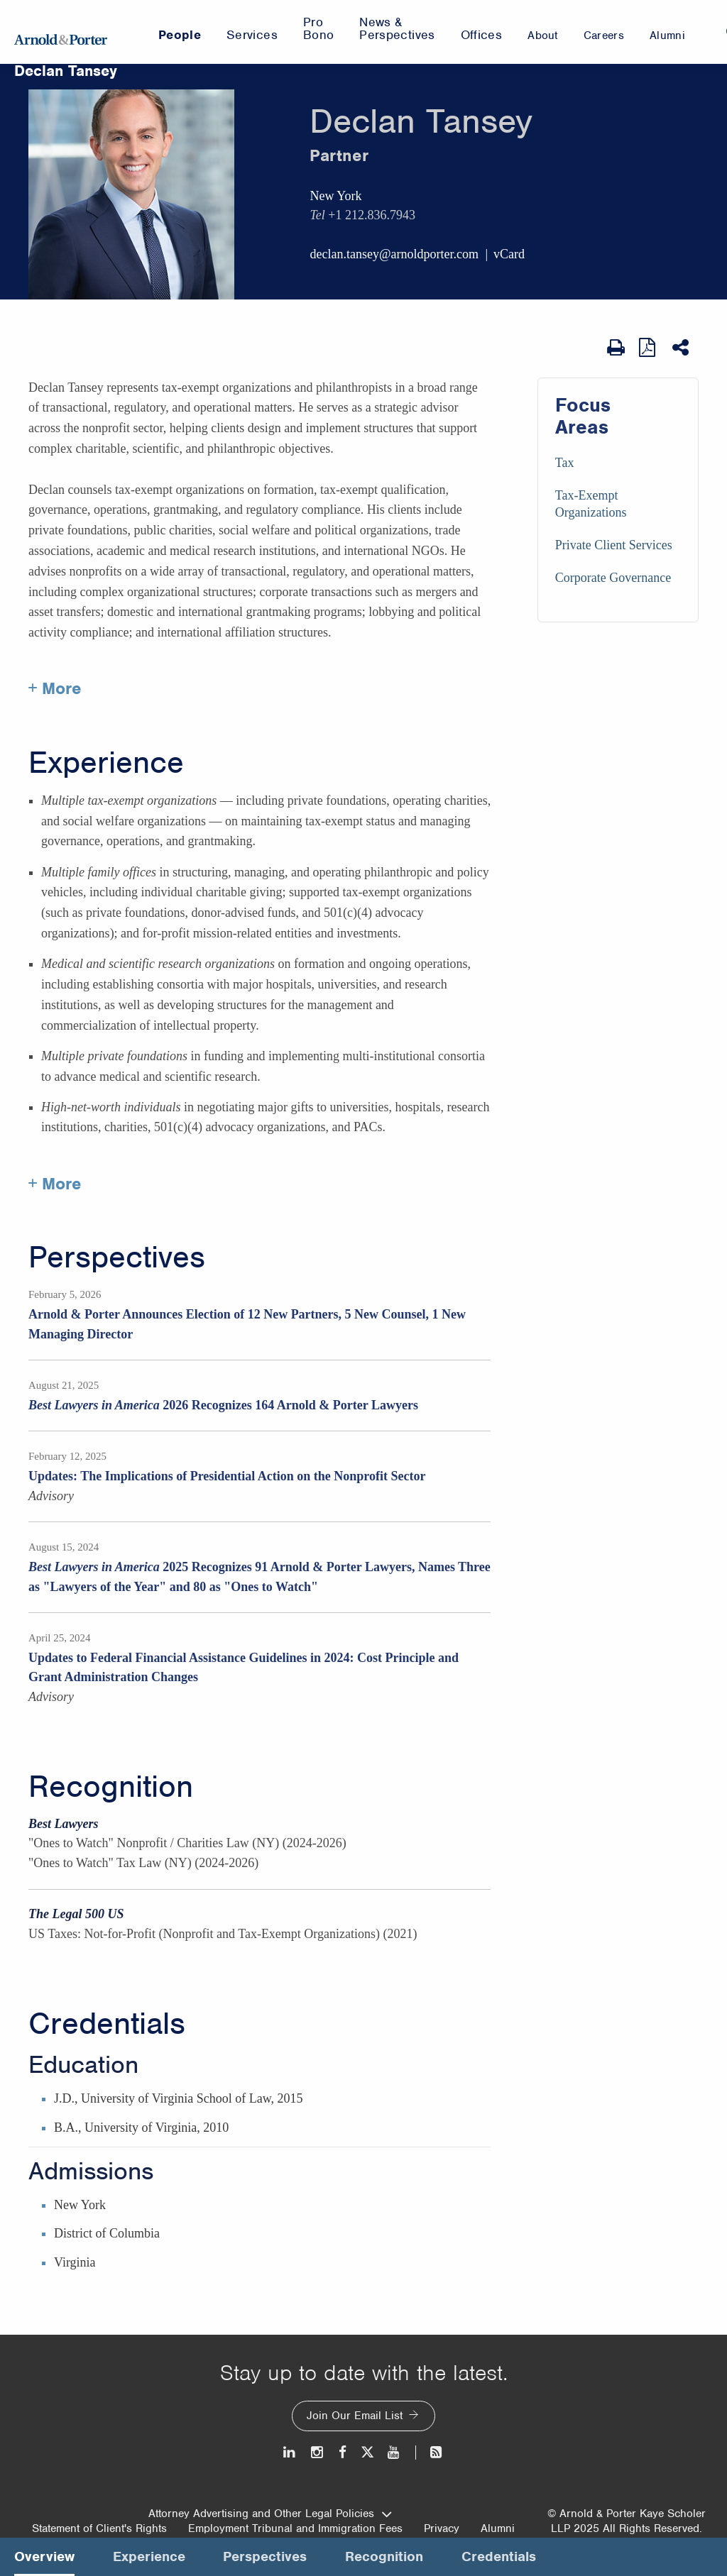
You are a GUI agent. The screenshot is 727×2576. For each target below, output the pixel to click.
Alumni (498, 2528)
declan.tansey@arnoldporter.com (394, 254)
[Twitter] (367, 2452)
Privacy (441, 2528)
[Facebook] (342, 2452)
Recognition (110, 1787)
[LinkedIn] (290, 2452)
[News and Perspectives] (430, 2452)
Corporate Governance (613, 578)
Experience (106, 763)
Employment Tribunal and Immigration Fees (295, 2528)
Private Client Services (613, 545)
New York (335, 196)
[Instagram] (317, 2452)
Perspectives (116, 1257)
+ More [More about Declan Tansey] (55, 688)
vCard (509, 254)
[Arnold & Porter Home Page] (60, 32)
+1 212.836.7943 (371, 215)
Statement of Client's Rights (99, 2528)
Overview (44, 2556)
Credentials (106, 2024)
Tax (564, 463)
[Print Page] (616, 348)
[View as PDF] (648, 347)
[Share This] (682, 348)
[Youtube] (394, 2452)
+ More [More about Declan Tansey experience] (55, 1183)
